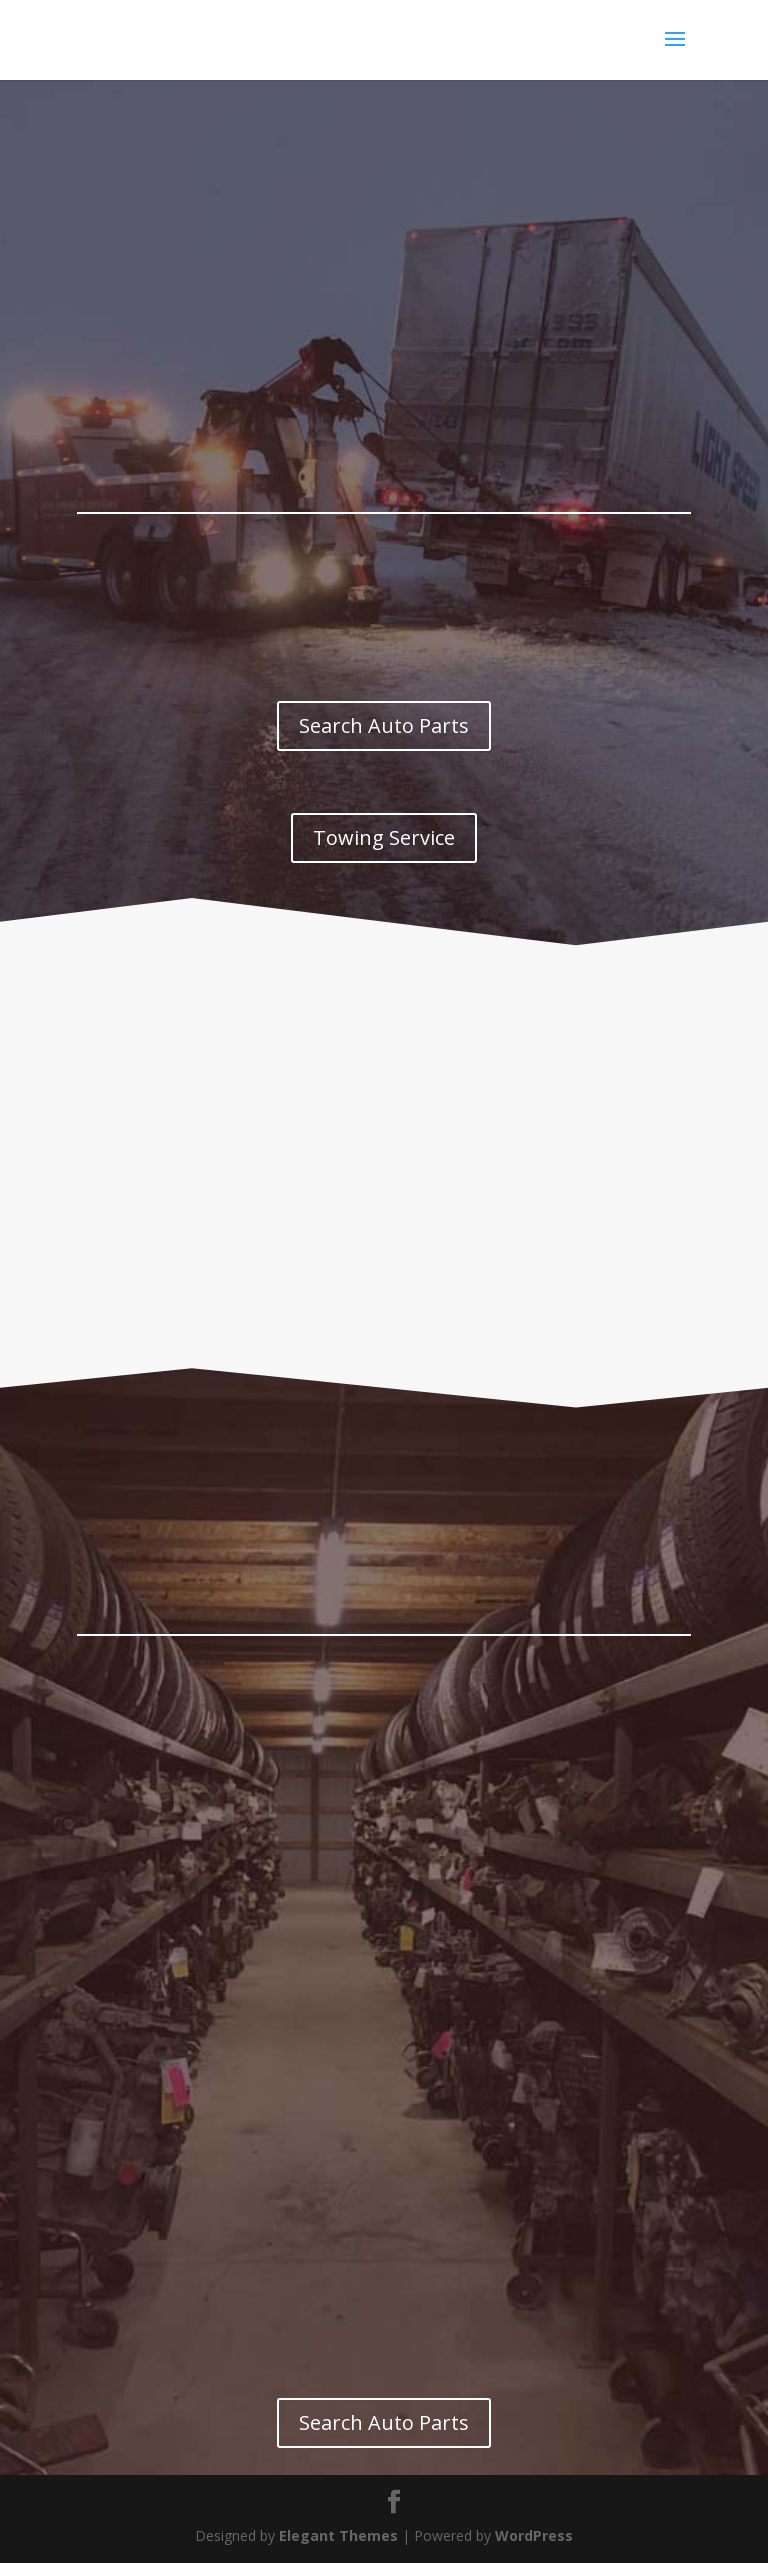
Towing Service (384, 837)
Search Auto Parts (384, 725)
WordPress (534, 2535)
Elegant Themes (338, 2535)
